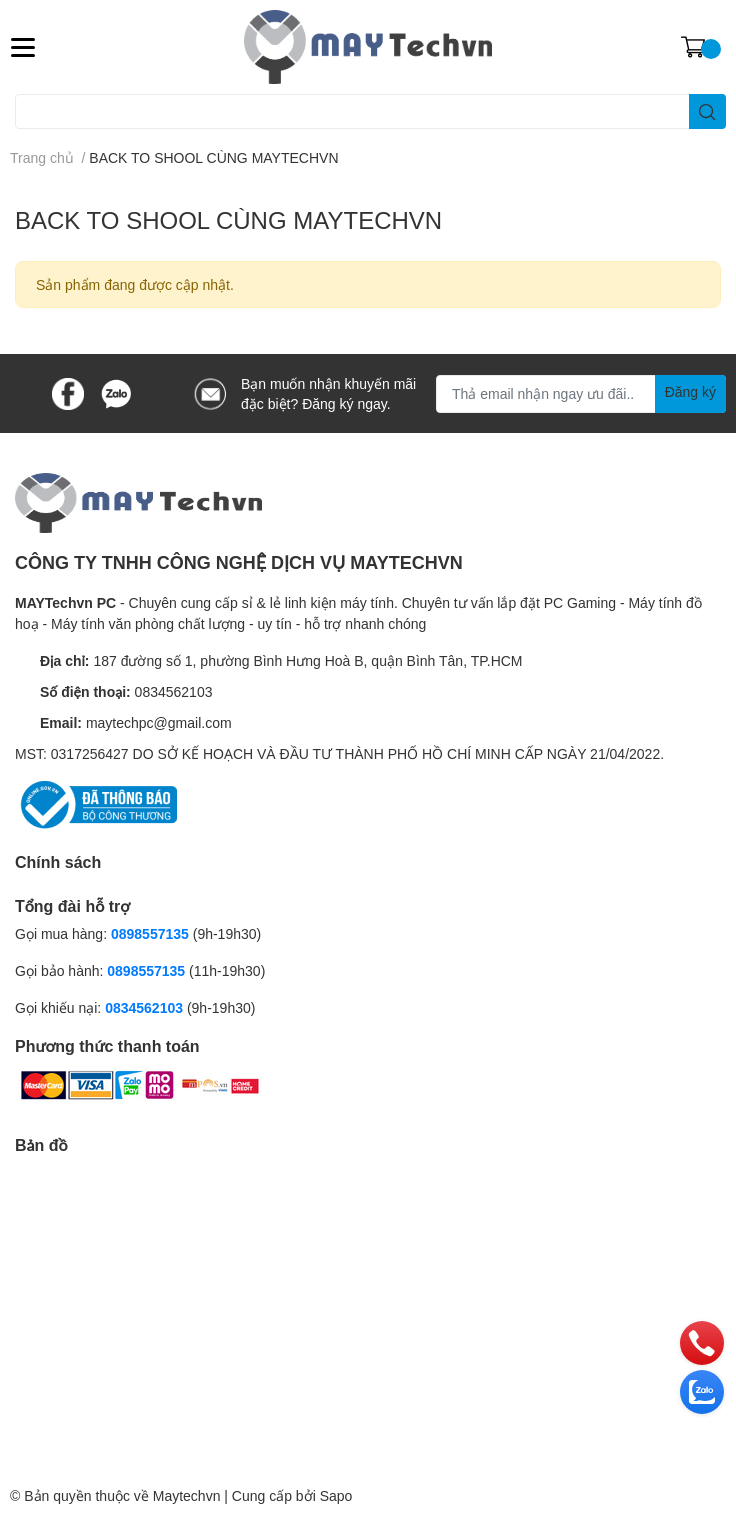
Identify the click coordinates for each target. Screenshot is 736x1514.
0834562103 (174, 691)
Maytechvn (187, 1495)
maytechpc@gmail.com (159, 722)
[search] (707, 111)
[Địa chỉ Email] (581, 394)
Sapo (336, 1495)
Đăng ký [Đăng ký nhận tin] (690, 391)
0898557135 (150, 933)
